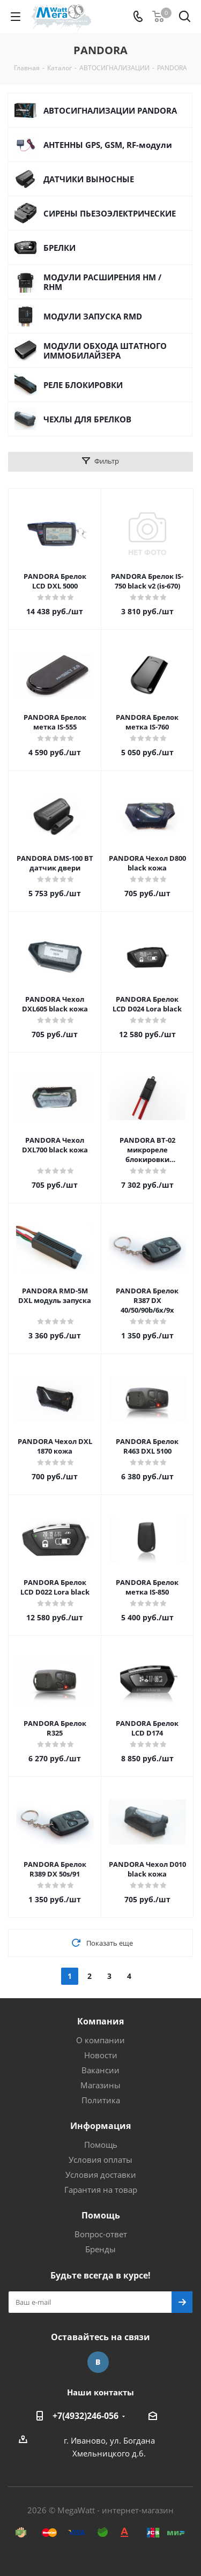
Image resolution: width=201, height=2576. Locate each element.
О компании (100, 2040)
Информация (100, 2126)
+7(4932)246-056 (85, 2416)
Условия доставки (100, 2174)
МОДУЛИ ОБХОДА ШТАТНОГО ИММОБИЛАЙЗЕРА (105, 350)
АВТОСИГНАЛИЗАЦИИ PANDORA (110, 110)
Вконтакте (98, 2362)
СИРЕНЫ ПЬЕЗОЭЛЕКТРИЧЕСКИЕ (109, 213)
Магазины (100, 2085)
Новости (100, 2055)
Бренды (100, 2249)
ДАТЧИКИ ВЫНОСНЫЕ (88, 179)
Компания (100, 2021)
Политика (100, 2100)
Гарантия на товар (100, 2189)
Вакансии (100, 2070)
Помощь (100, 2144)
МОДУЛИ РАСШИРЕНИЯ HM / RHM (102, 282)
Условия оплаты (100, 2159)
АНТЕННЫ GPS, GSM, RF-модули (107, 144)
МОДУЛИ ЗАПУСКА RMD (92, 316)
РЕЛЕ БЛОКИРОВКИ (83, 384)
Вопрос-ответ (101, 2234)
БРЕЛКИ (59, 247)
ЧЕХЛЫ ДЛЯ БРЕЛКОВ (87, 419)
